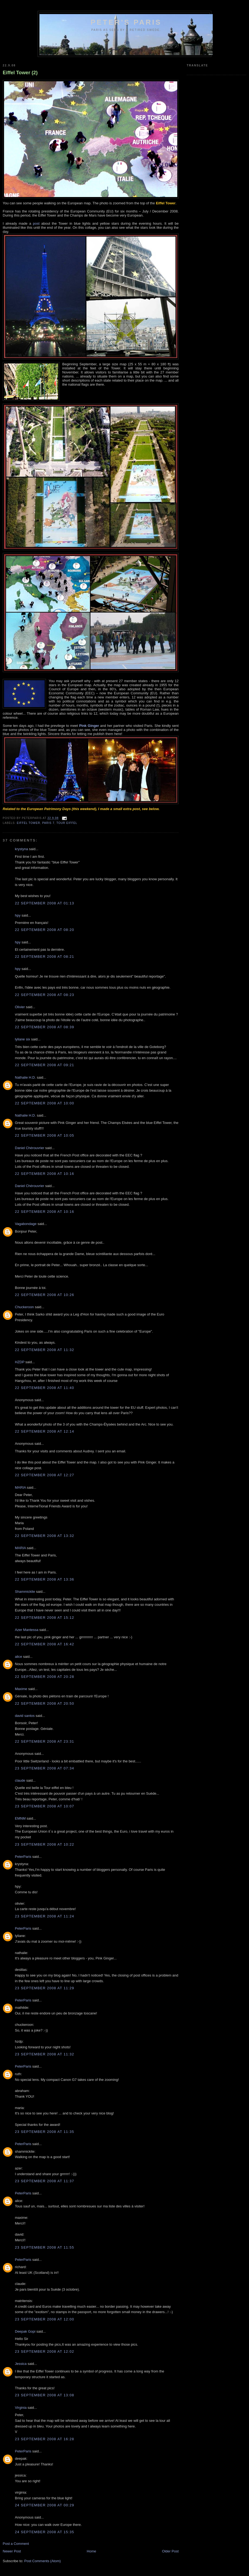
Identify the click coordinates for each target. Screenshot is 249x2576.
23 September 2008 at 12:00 (44, 2319)
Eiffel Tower (28, 822)
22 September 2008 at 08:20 (44, 930)
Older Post (170, 2551)
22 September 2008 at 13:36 (44, 1579)
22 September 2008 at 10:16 (44, 1174)
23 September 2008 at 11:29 (44, 1988)
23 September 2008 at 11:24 (44, 1916)
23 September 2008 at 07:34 (44, 1768)
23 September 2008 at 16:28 (44, 2439)
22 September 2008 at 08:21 (44, 957)
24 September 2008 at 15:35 (44, 2532)
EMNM (20, 1818)
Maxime (21, 1689)
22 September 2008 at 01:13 (44, 903)
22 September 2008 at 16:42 (44, 1644)
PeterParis (23, 1857)
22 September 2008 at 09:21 (44, 1065)
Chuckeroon (24, 1307)
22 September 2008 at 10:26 (44, 1295)
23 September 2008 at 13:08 (44, 2395)
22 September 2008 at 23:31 (44, 1741)
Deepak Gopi (25, 2331)
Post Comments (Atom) (42, 2561)
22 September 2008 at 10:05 (44, 1135)
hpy (18, 915)
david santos (25, 1716)
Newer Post (12, 2551)
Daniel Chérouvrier (30, 1148)
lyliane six (23, 1039)
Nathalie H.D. (25, 1077)
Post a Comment (16, 2544)
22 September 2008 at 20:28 (44, 1677)
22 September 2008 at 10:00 (44, 1103)
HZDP (19, 1362)
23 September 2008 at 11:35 (44, 2132)
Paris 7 (48, 822)
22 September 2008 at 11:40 (44, 1388)
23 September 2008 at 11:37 (44, 2181)
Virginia (21, 2408)
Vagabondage (26, 1224)
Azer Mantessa (26, 1630)
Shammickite (25, 1592)
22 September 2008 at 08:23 (44, 995)
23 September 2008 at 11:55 (44, 2247)
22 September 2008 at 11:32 (44, 1350)
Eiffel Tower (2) (20, 72)
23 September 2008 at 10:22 (44, 1844)
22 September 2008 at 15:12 (44, 1618)
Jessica (21, 2364)
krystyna (21, 849)
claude (20, 1780)
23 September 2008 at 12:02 (44, 2351)
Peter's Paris (126, 22)
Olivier (20, 1007)
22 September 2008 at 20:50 (44, 1703)
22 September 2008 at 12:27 (44, 1475)
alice (18, 1657)
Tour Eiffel (67, 822)
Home (91, 2551)
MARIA (20, 1487)
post (36, 223)
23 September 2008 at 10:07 (44, 1806)
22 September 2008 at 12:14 (44, 1431)
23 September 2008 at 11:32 (44, 2054)
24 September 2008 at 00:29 (44, 2505)
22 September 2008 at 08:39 (44, 1027)
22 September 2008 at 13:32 (44, 1536)
